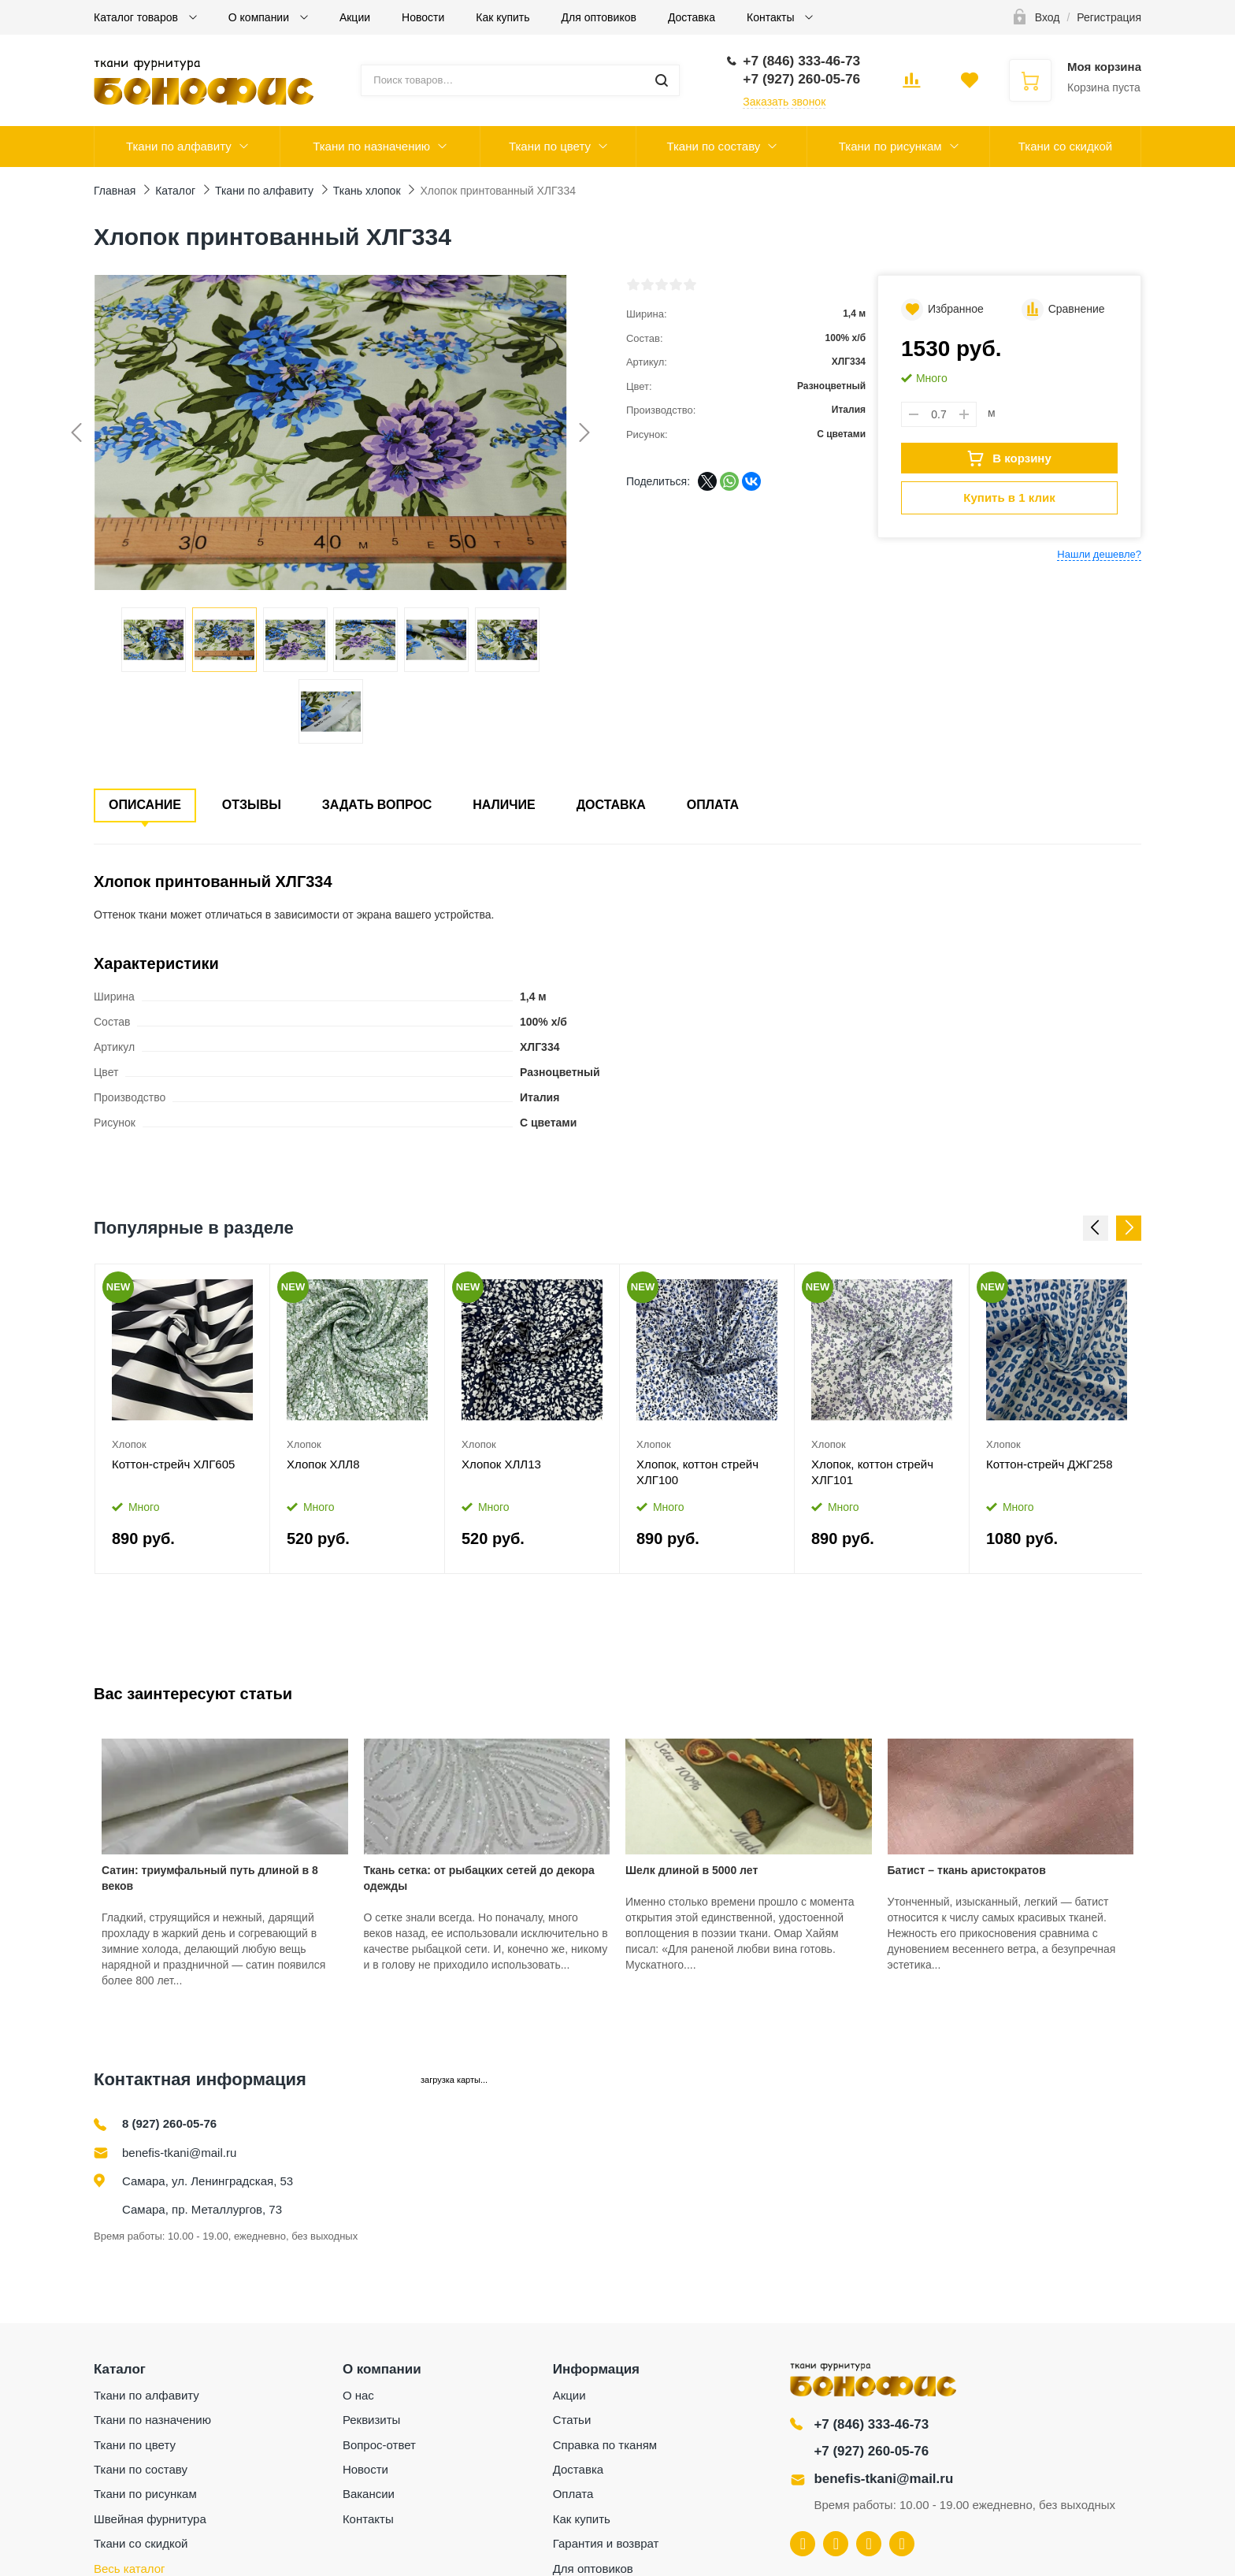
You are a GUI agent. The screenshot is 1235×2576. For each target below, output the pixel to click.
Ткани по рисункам (890, 146)
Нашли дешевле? (1099, 554)
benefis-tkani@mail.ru (179, 2152)
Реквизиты (372, 2419)
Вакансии (369, 2493)
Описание (145, 804)
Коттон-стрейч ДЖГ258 (1049, 1464)
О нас (358, 2395)
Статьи (572, 2419)
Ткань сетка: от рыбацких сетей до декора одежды (479, 1878)
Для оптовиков (599, 17)
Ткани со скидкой (1065, 146)
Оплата (713, 804)
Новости (423, 17)
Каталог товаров (137, 17)
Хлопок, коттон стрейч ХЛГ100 (697, 1472)
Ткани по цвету (550, 146)
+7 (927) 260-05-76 (871, 2451)
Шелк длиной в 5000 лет (691, 1870)
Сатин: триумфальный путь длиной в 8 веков (210, 1878)
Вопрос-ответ (379, 2445)
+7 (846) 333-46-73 (871, 2424)
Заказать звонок (784, 101)
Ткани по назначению (371, 146)
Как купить (502, 17)
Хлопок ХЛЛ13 (501, 1464)
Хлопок (129, 1444)
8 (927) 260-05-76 (169, 2123)
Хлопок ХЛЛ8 (323, 1464)
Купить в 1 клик (1009, 497)
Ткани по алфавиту (179, 146)
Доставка (691, 17)
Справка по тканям (605, 2445)
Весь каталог (129, 2568)
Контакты (772, 17)
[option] (182, 1419)
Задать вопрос (377, 804)
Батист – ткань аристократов (967, 1870)
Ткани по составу (713, 146)
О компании (260, 17)
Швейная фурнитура (150, 2519)
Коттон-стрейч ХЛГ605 (173, 1464)
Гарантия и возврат (606, 2543)
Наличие (504, 804)
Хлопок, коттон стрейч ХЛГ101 (872, 1472)
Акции (354, 17)
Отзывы (251, 804)
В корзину (1009, 458)
